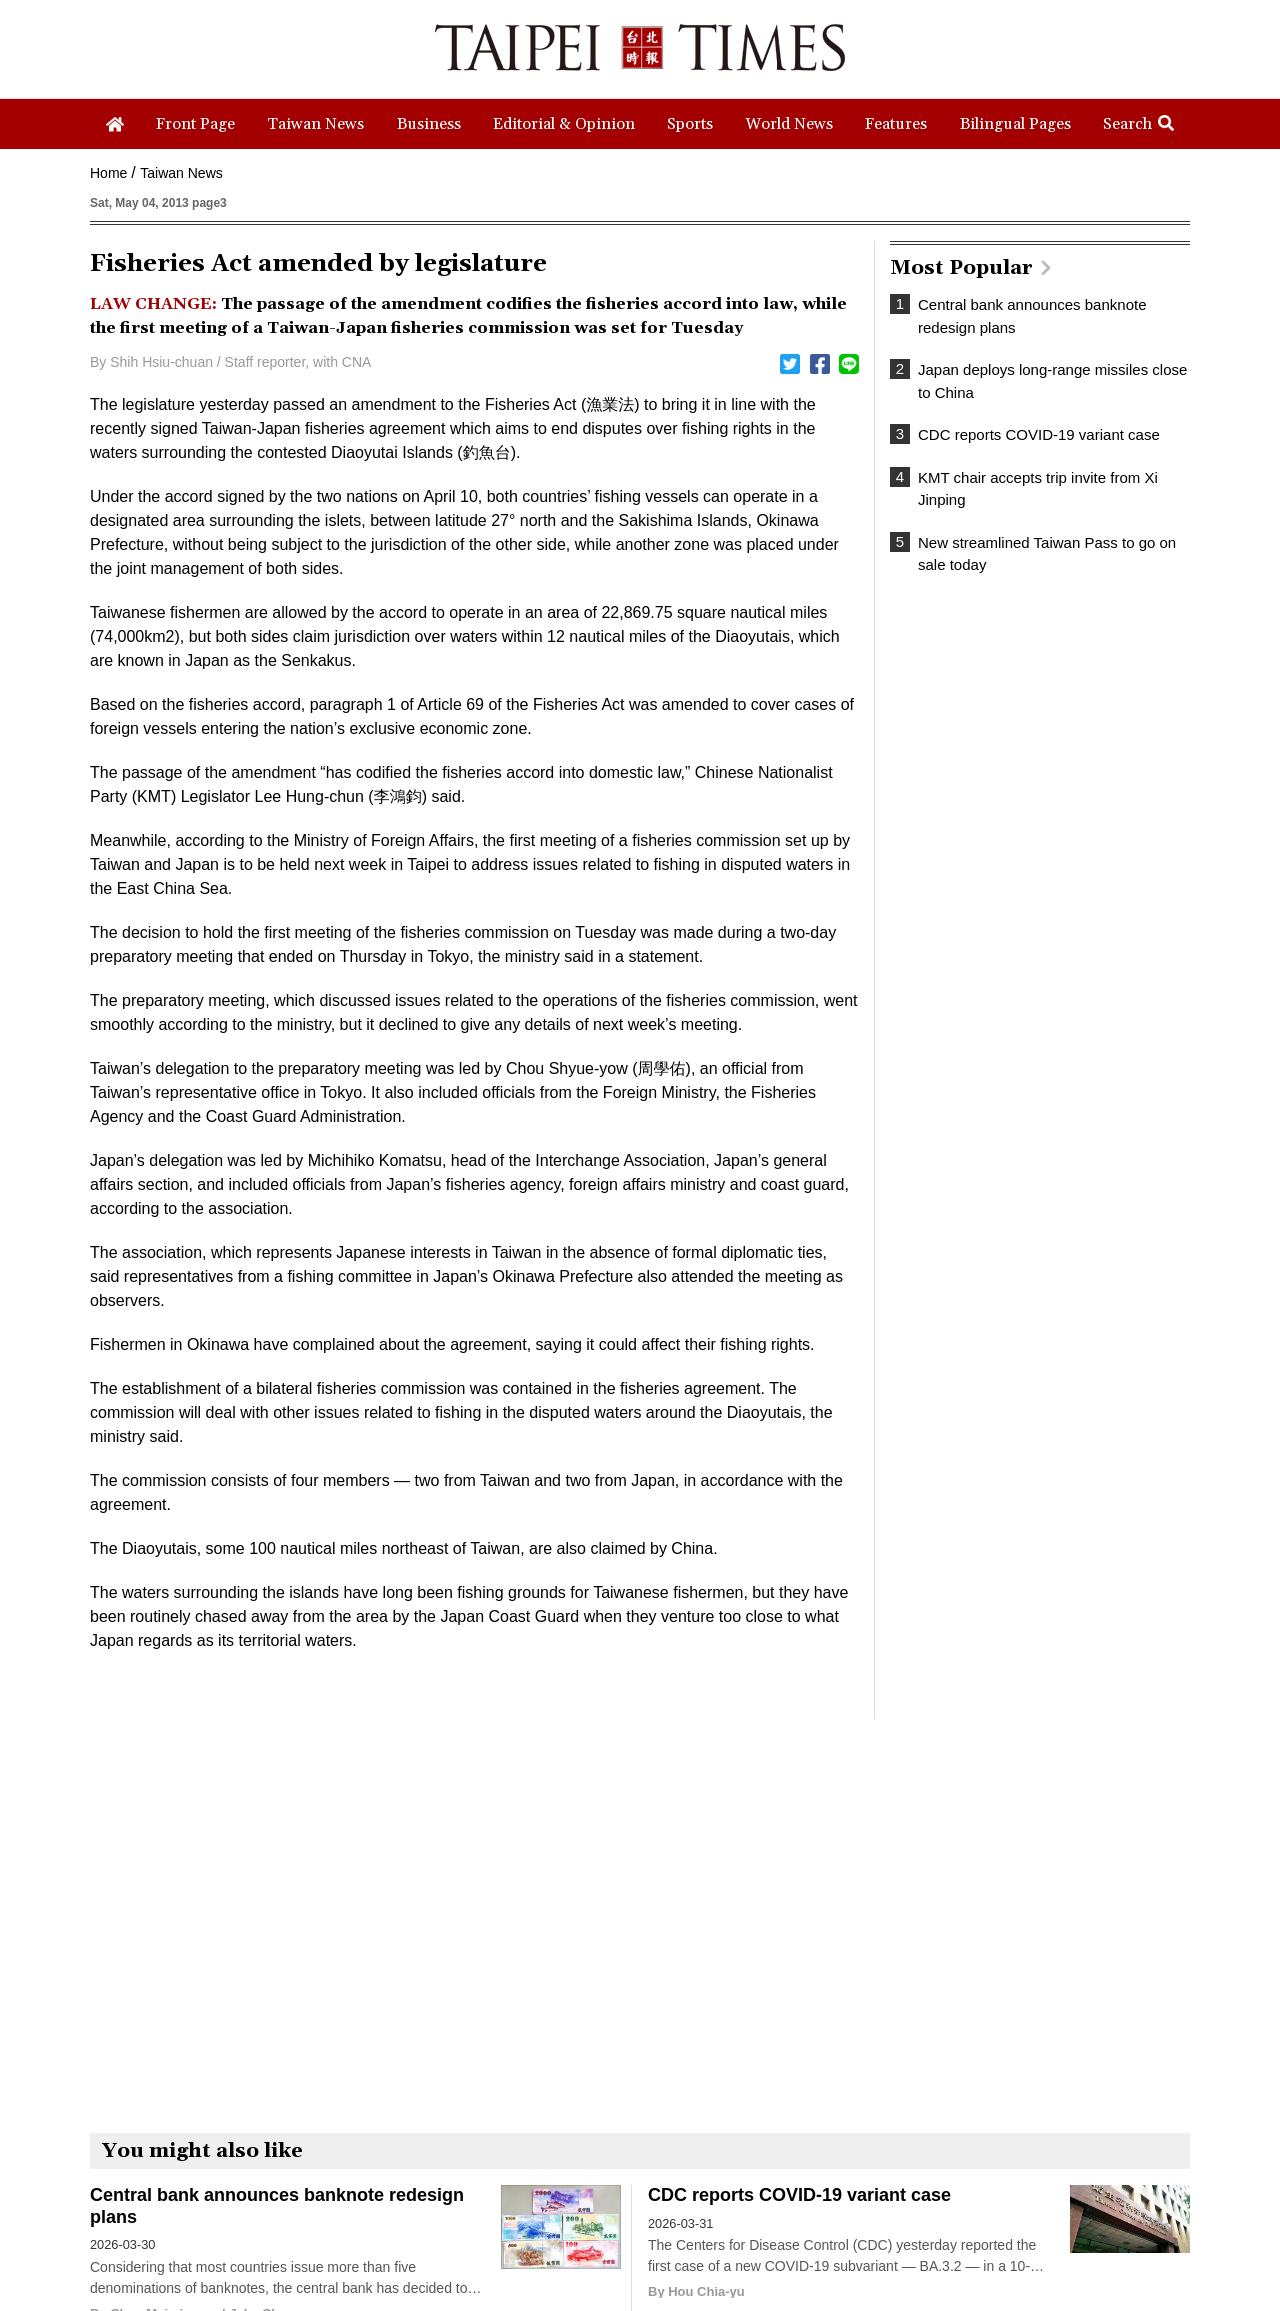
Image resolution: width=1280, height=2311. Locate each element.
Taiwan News (181, 173)
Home (108, 173)
